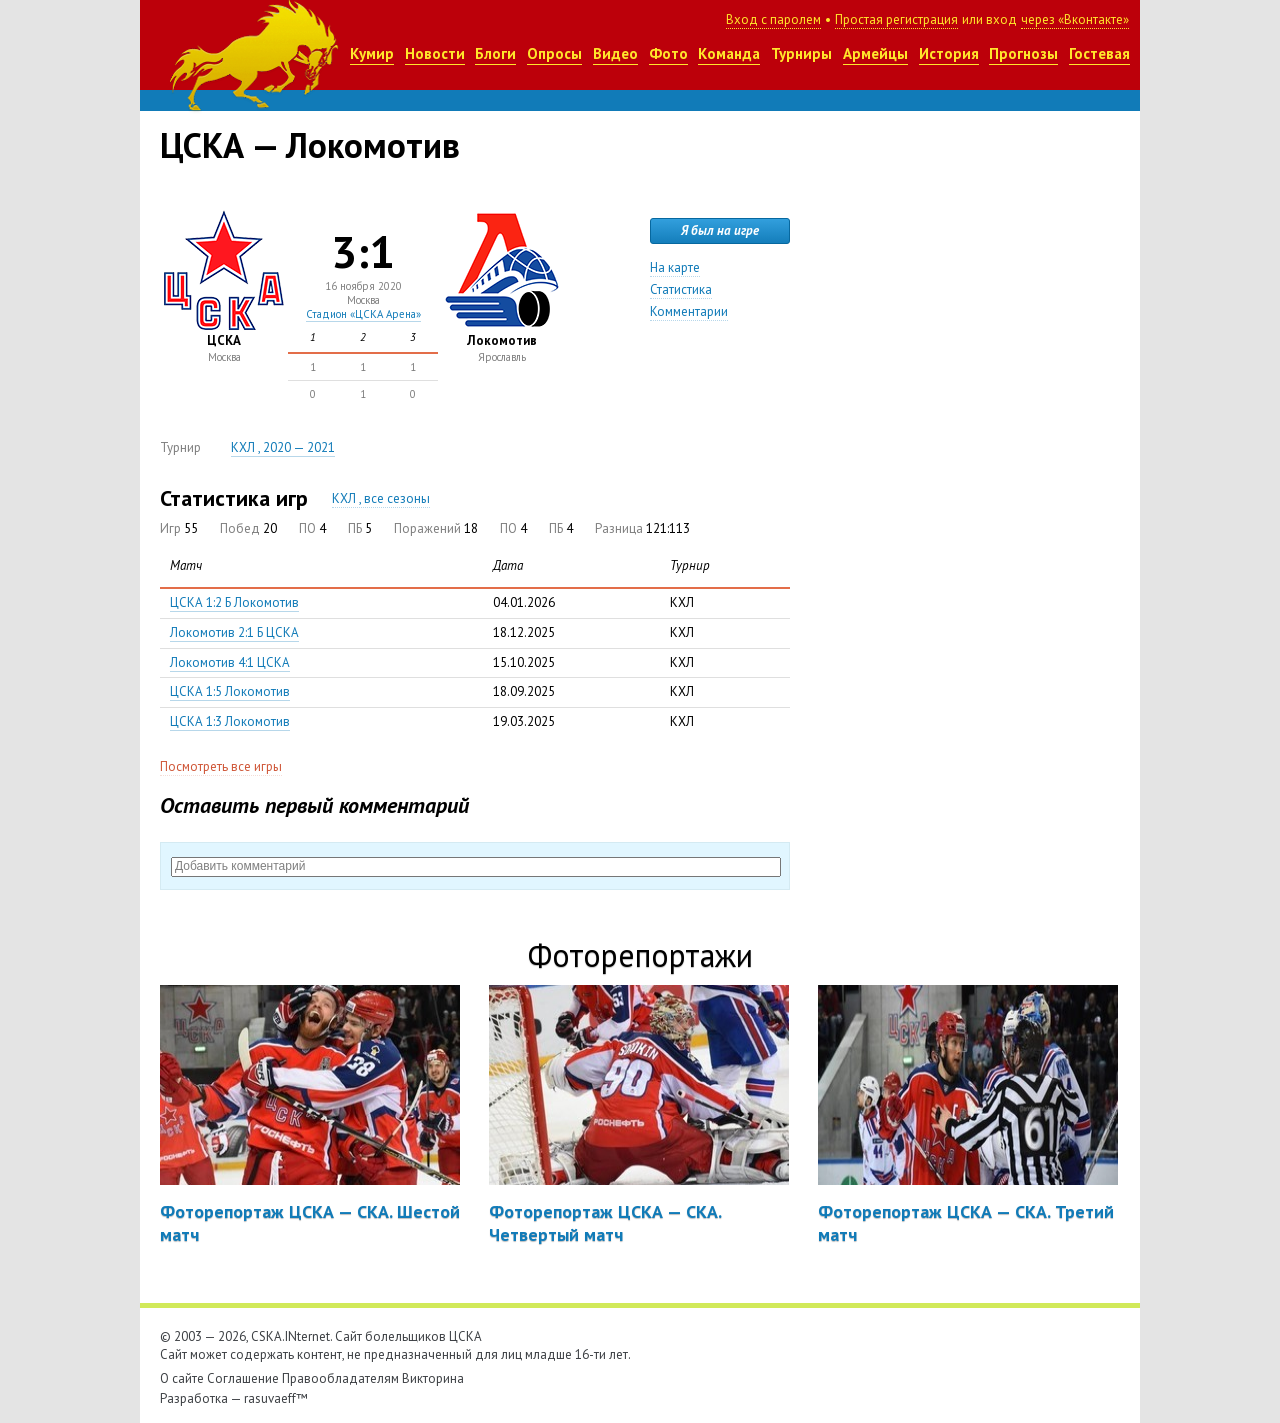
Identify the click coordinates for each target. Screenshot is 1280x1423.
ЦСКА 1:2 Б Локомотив (234, 602)
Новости (435, 53)
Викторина (433, 1378)
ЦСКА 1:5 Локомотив (230, 691)
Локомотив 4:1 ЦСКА (230, 662)
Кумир (372, 53)
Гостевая (1099, 53)
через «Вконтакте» (1075, 19)
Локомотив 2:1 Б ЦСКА (234, 632)
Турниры (801, 53)
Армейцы (875, 53)
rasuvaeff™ (276, 1398)
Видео (615, 53)
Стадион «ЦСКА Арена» (363, 314)
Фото (668, 53)
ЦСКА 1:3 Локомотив (230, 721)
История (949, 53)
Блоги (495, 53)
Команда (729, 53)
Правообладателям (340, 1378)
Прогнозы (1023, 53)
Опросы (554, 53)
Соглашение (243, 1378)
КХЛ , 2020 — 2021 (283, 447)
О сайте (182, 1378)
